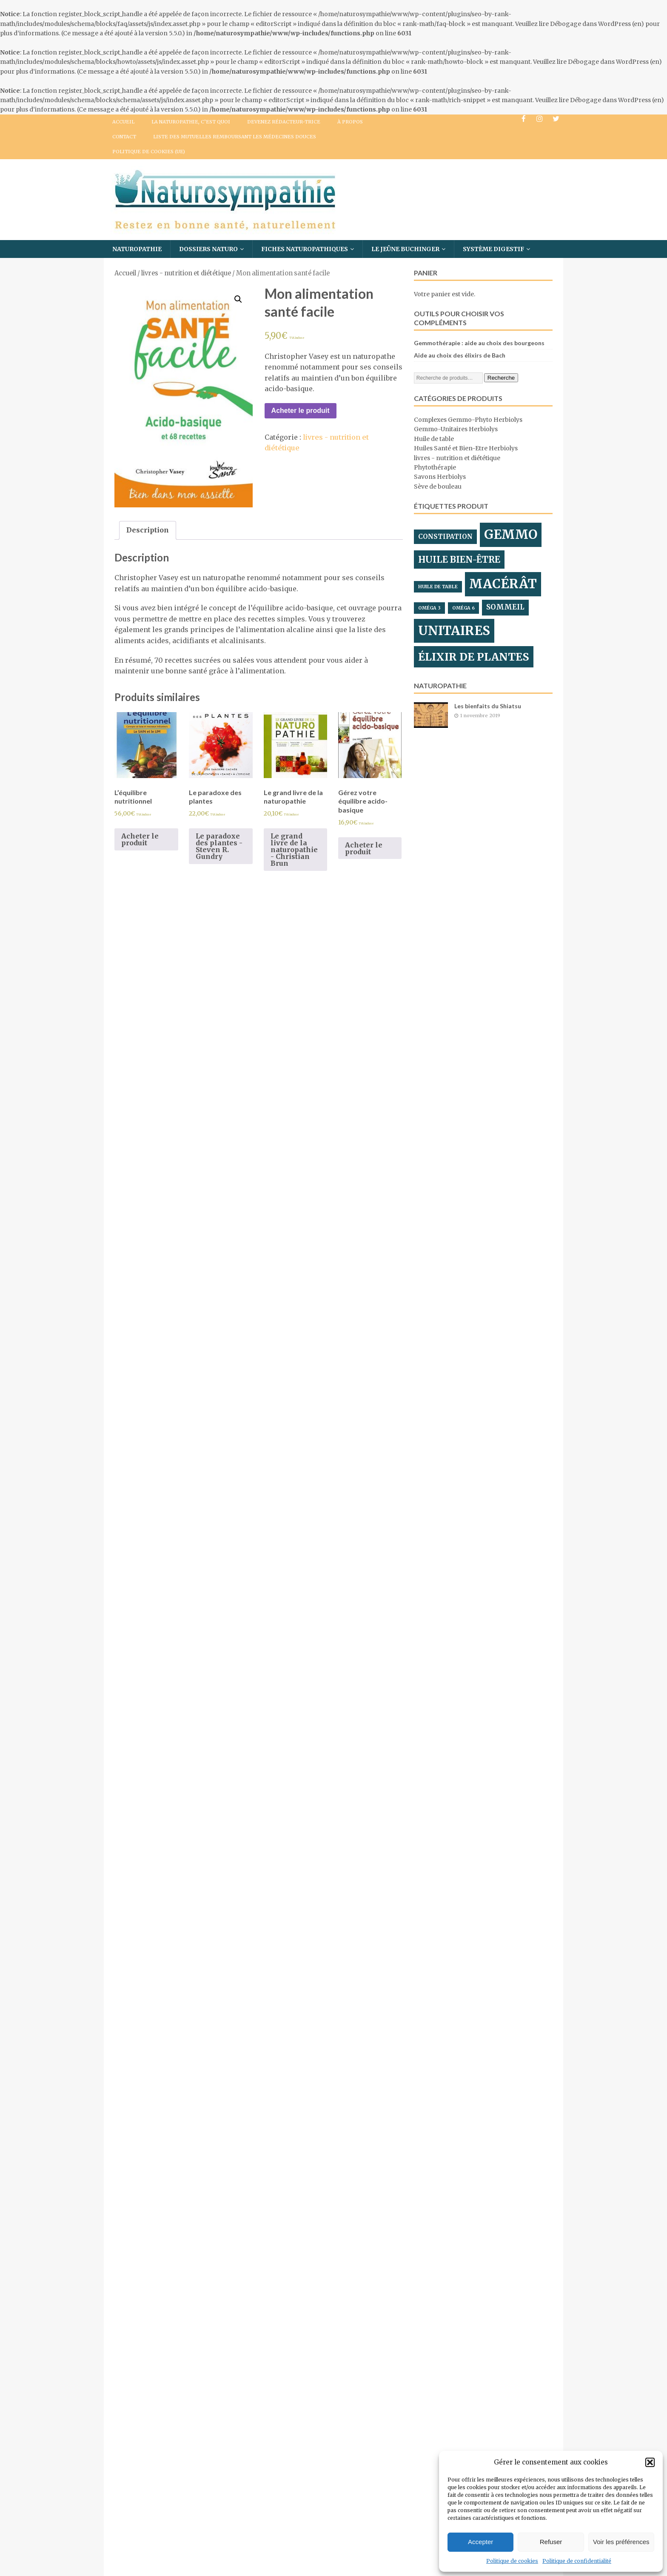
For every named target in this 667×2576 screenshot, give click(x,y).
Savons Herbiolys (440, 477)
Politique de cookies (512, 2561)
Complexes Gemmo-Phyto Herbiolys (468, 420)
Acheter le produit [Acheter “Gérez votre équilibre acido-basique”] (363, 848)
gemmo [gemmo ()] (510, 534)
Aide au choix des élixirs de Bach (459, 355)
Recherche (501, 378)
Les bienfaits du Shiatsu (487, 706)
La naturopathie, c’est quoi (190, 122)
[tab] (147, 530)
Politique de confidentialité (576, 2561)
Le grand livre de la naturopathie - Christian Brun (294, 849)
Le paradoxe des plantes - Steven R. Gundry (219, 846)
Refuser (551, 2541)
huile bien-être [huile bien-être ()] (459, 559)
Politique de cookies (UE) (148, 152)
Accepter (480, 2541)
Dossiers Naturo (208, 249)
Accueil (123, 122)
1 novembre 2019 (480, 715)
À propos (350, 122)
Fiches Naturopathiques (304, 249)
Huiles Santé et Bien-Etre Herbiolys (466, 448)
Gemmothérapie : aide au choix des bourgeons (479, 342)
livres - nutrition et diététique (186, 273)
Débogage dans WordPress (590, 24)
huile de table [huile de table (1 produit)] (438, 587)
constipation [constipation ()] (445, 536)
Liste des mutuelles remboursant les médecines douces (234, 137)
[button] (650, 2462)
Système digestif (493, 249)
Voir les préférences (621, 2541)
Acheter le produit (300, 410)
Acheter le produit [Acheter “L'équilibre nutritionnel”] (140, 839)
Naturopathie (137, 249)
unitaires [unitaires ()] (454, 630)
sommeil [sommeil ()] (505, 607)
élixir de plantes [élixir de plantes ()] (473, 657)
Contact (124, 137)
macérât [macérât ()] (503, 584)
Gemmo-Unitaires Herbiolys (456, 429)
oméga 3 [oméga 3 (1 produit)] (429, 608)
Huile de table (434, 439)
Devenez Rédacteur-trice (283, 122)
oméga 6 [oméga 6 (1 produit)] (463, 608)
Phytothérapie (435, 467)
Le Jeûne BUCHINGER (405, 249)
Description (147, 530)
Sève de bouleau (438, 486)
